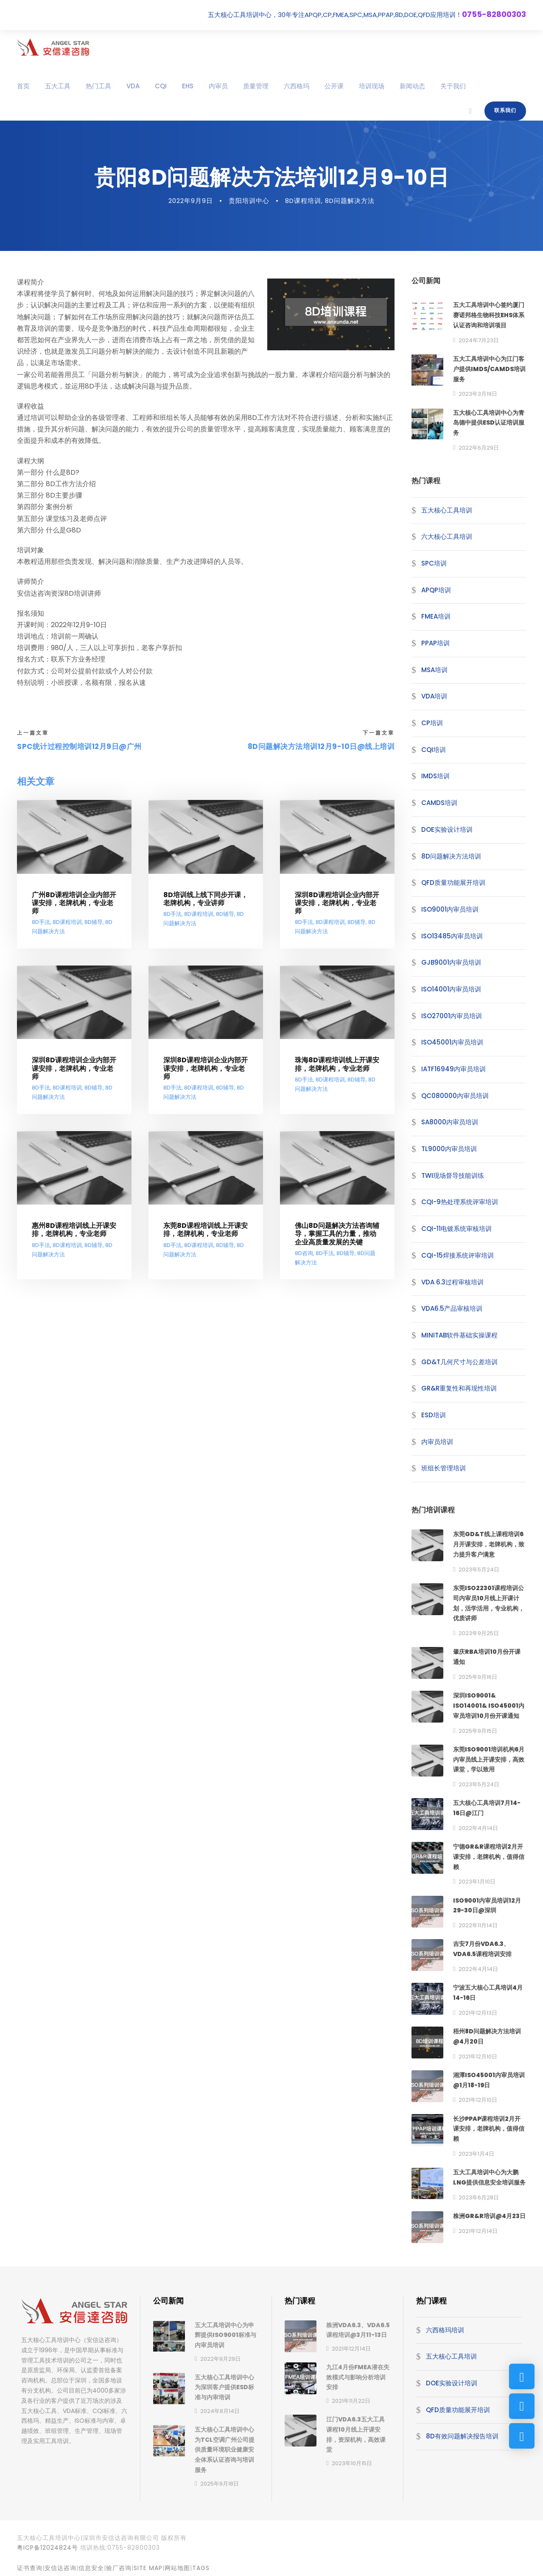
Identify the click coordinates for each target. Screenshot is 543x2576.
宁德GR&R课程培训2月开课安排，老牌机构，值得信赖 (488, 1856)
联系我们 (505, 110)
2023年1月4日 (476, 2154)
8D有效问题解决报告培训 (462, 2436)
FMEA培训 (436, 616)
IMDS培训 (435, 775)
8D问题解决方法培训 (451, 855)
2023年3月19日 (478, 394)
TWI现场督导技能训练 (452, 1175)
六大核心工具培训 (446, 536)
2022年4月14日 (478, 1828)
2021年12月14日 (478, 2231)
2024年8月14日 (220, 2411)
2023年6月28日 (479, 2197)
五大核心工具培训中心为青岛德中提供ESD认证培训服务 (488, 422)
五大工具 (57, 86)
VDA (133, 86)
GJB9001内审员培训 (451, 962)
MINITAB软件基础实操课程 (459, 1335)
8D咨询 (304, 1254)
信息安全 (91, 2568)
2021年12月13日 (478, 2013)
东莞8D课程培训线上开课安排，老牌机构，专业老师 (205, 1230)
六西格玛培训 (445, 2329)
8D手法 (41, 922)
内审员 (218, 86)
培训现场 (371, 86)
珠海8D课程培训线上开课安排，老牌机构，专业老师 (337, 1064)
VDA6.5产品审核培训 (451, 1308)
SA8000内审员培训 (449, 1122)
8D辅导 (93, 922)
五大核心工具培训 (446, 510)
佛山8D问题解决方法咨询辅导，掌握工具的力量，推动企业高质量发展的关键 (337, 1234)
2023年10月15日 (352, 2463)
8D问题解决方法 (350, 200)
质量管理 (256, 86)
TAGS (201, 2568)
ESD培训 (433, 1414)
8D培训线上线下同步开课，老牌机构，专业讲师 (205, 899)
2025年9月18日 (219, 2484)
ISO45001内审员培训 (452, 1042)
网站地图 (177, 2568)
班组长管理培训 (443, 1468)
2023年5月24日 (479, 1569)
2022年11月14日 (478, 1925)
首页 (23, 86)
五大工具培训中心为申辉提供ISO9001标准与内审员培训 (225, 2335)
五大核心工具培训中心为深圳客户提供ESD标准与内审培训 (224, 2387)
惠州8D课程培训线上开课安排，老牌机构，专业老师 (74, 1230)
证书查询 (29, 2568)
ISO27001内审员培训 (451, 1015)
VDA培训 (434, 696)
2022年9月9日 (190, 200)
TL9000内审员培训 (449, 1148)
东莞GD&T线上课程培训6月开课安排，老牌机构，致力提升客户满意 (488, 1544)
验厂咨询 (119, 2568)
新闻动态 (412, 86)
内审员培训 (437, 1441)
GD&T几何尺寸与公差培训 (459, 1361)
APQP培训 (436, 590)
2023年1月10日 (477, 1882)
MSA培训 (434, 669)
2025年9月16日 (478, 1677)
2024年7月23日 (479, 340)
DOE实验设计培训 (447, 829)
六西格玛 (296, 86)
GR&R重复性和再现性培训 (459, 1388)
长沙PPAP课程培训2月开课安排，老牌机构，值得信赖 (488, 2128)
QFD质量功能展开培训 (453, 882)
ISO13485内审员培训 (452, 936)
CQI (161, 86)
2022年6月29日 (479, 448)
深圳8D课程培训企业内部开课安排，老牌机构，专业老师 (337, 903)
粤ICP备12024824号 (47, 2547)
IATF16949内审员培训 (453, 1068)
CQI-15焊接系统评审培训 (457, 1255)
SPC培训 (434, 563)
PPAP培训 (435, 643)
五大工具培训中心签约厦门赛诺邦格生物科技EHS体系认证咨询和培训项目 (488, 315)
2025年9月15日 (478, 1731)
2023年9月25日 (479, 1633)
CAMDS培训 (439, 802)
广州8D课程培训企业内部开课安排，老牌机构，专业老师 (74, 903)
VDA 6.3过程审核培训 (452, 1281)
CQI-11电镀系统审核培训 (456, 1228)
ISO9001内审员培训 (450, 909)
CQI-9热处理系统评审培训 (459, 1201)
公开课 (334, 86)
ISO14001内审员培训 (451, 989)
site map (148, 2568)
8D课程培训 (303, 200)
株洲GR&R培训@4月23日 (489, 2216)
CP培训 (432, 722)
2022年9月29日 (220, 2359)
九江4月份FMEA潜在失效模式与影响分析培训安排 (357, 2377)
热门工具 (98, 86)
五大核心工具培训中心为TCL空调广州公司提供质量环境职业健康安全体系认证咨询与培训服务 (225, 2449)
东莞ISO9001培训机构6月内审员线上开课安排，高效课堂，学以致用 (488, 1759)
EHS (187, 86)
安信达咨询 (60, 2568)
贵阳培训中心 (249, 200)
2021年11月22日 (351, 2401)
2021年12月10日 (478, 2056)
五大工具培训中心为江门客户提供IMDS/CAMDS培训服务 (489, 369)
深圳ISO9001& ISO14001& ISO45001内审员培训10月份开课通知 (488, 1705)
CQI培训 (433, 749)
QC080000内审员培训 (455, 1095)
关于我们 (453, 86)
